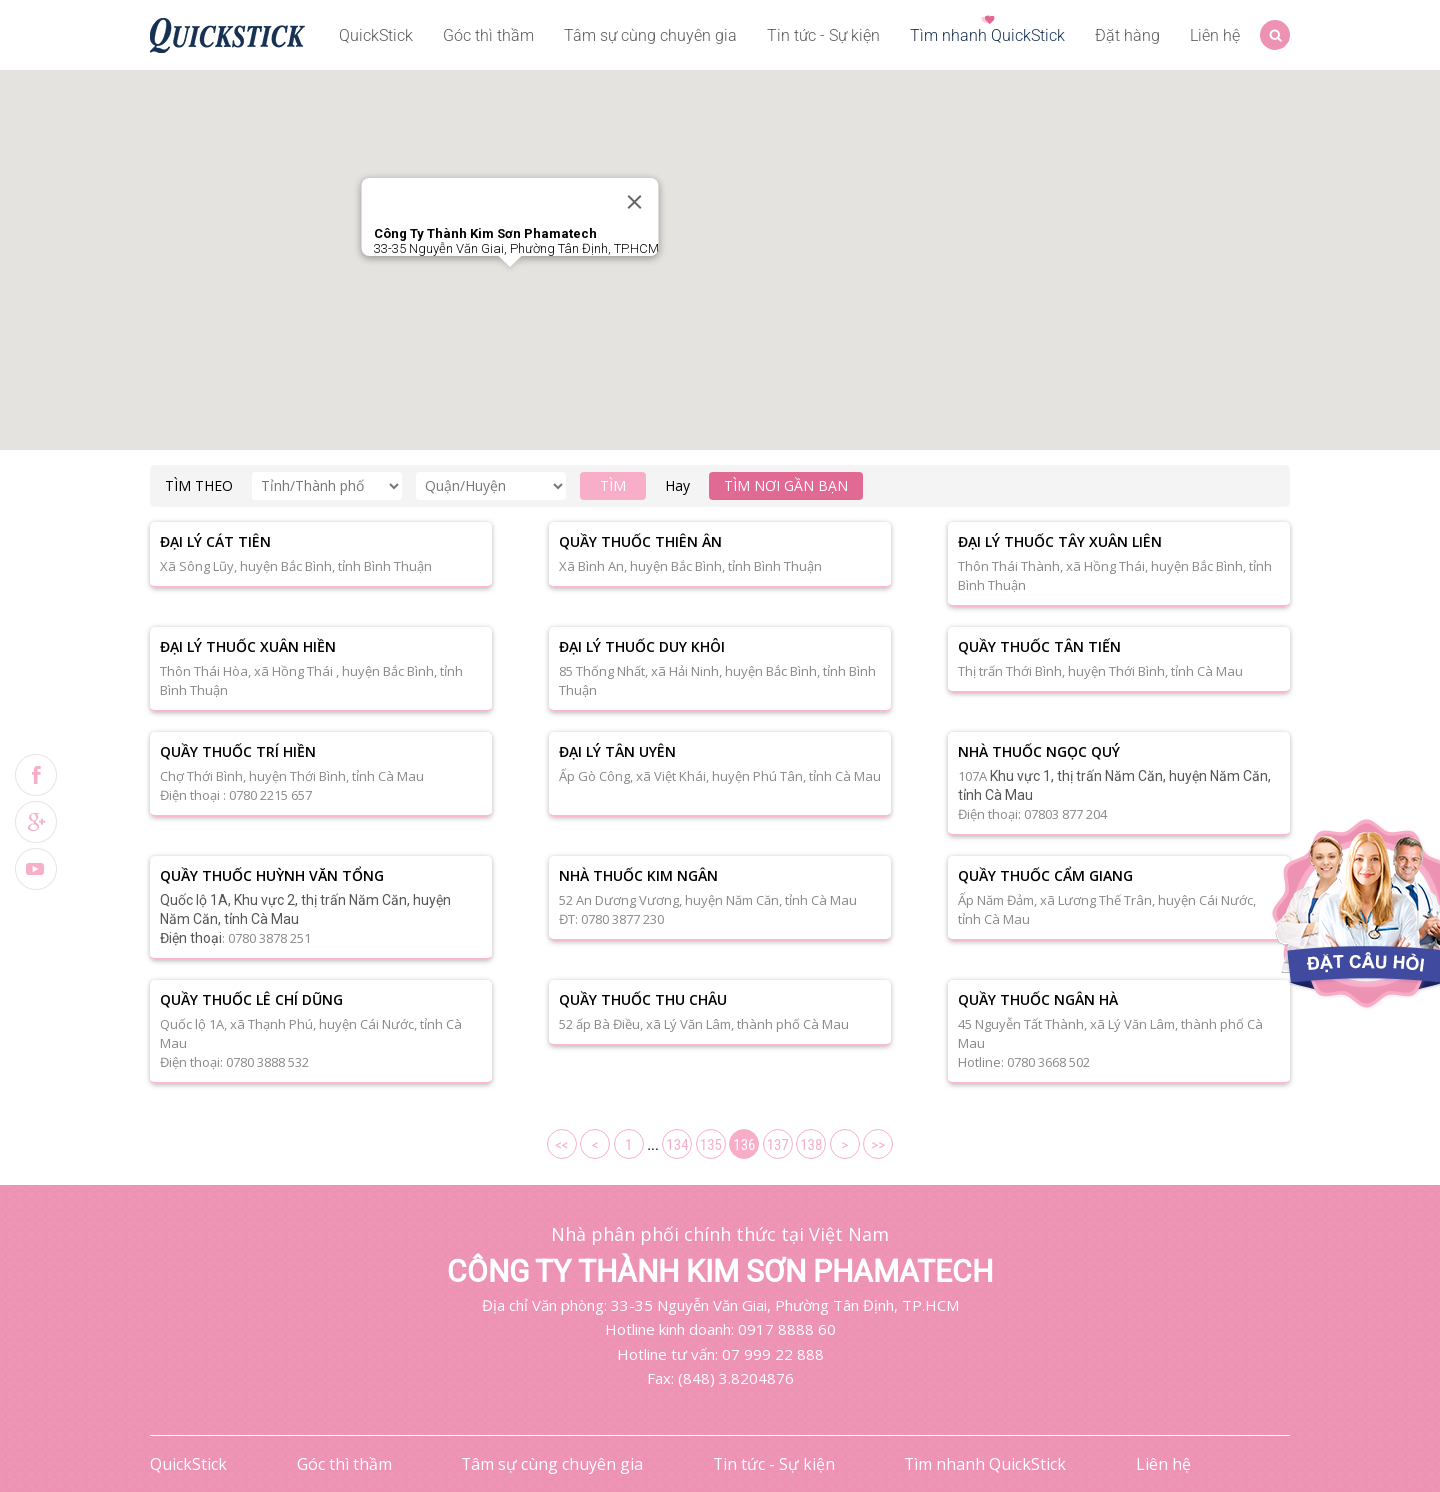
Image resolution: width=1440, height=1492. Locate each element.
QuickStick (376, 35)
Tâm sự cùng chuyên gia (650, 35)
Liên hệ (1215, 35)
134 (677, 1145)
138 (811, 1145)
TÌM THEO (199, 485)
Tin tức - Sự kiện (823, 35)
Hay (677, 485)
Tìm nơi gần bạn (786, 485)
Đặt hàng (1127, 35)
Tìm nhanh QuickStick (987, 35)
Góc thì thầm (488, 35)
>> (878, 1145)
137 (778, 1145)
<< (561, 1145)
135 (711, 1145)
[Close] (635, 202)
